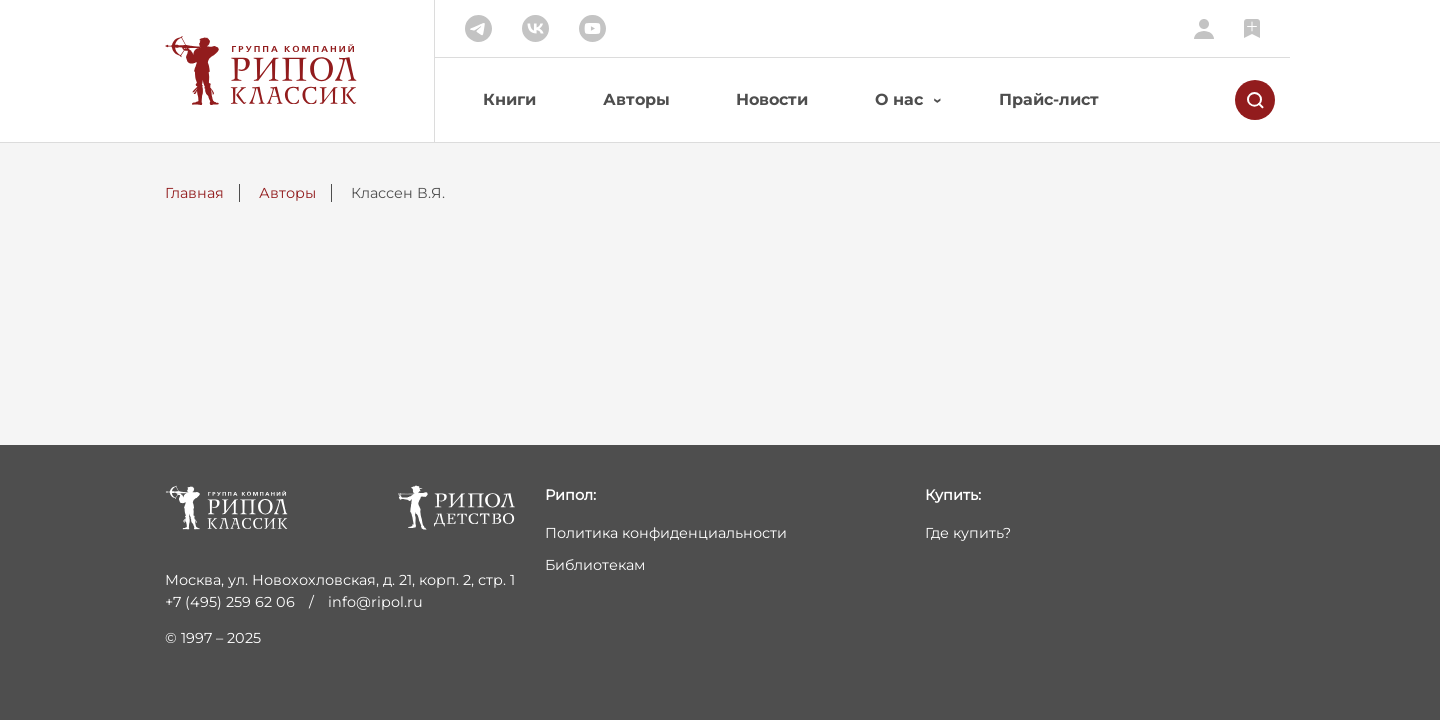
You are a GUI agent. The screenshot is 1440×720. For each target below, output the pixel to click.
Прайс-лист (1049, 99)
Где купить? (968, 533)
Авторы (636, 99)
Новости (772, 99)
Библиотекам (595, 565)
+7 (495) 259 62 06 (230, 602)
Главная (194, 193)
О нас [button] (899, 99)
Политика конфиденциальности (666, 533)
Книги (509, 99)
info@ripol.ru (375, 602)
